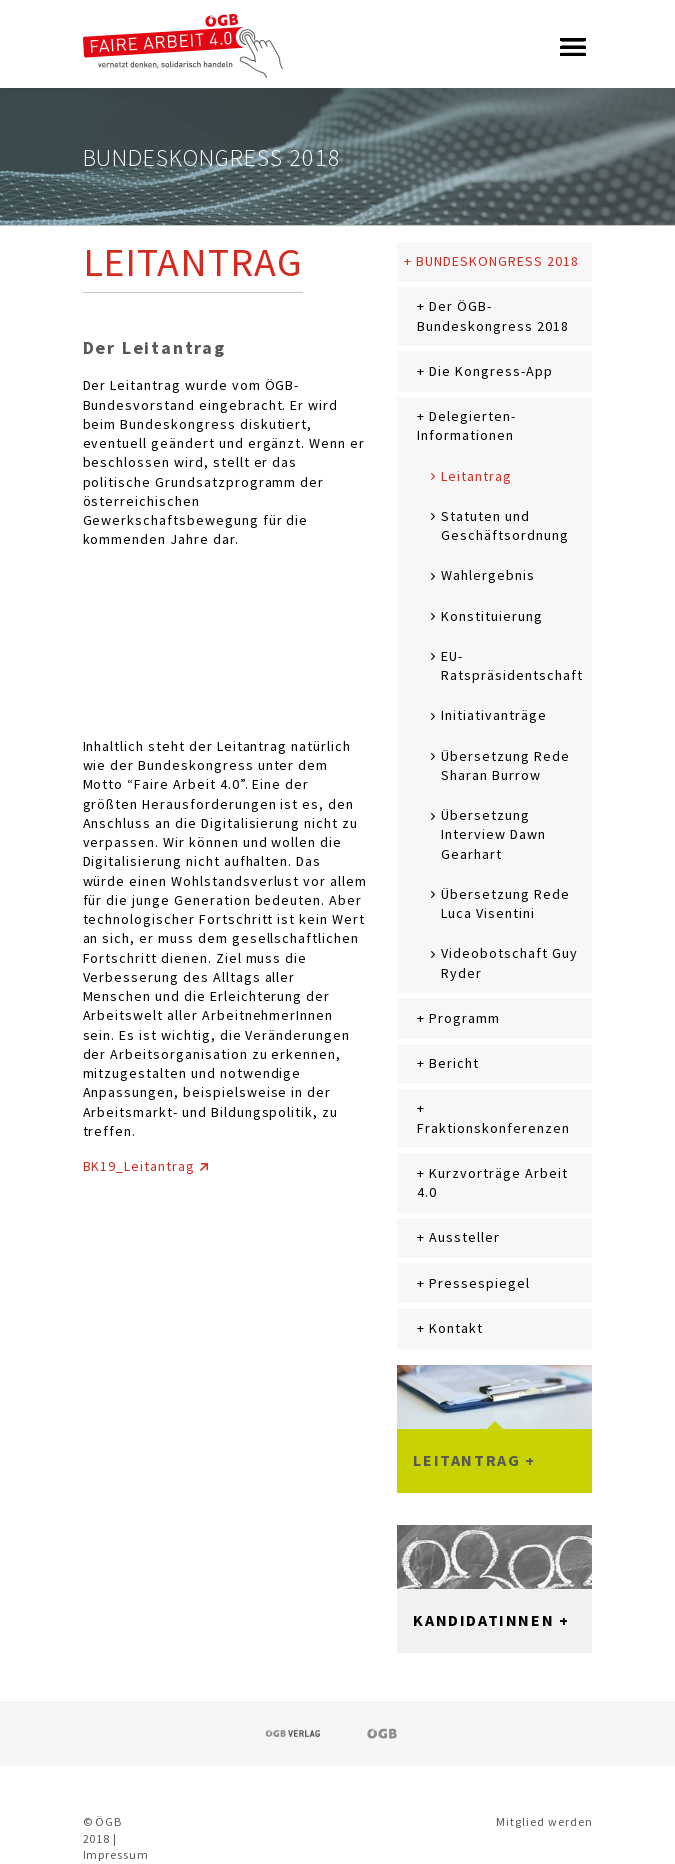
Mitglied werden (544, 1821)
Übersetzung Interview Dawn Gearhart (493, 834)
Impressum (116, 1854)
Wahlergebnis (488, 575)
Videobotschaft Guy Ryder (509, 962)
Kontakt (456, 1328)
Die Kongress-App (490, 371)
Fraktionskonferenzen (493, 1128)
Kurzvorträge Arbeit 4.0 (492, 1182)
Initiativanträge (493, 715)
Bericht (454, 1063)
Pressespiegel (479, 1283)
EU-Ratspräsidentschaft (511, 665)
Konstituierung (491, 616)
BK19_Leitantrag (139, 1166)
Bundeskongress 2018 (497, 261)
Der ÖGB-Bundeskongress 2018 (492, 315)
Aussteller (464, 1237)
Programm (464, 1018)
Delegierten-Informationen (466, 425)
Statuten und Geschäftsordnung (504, 525)
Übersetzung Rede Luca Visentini (505, 903)
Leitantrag (476, 476)
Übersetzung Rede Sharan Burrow (505, 765)
